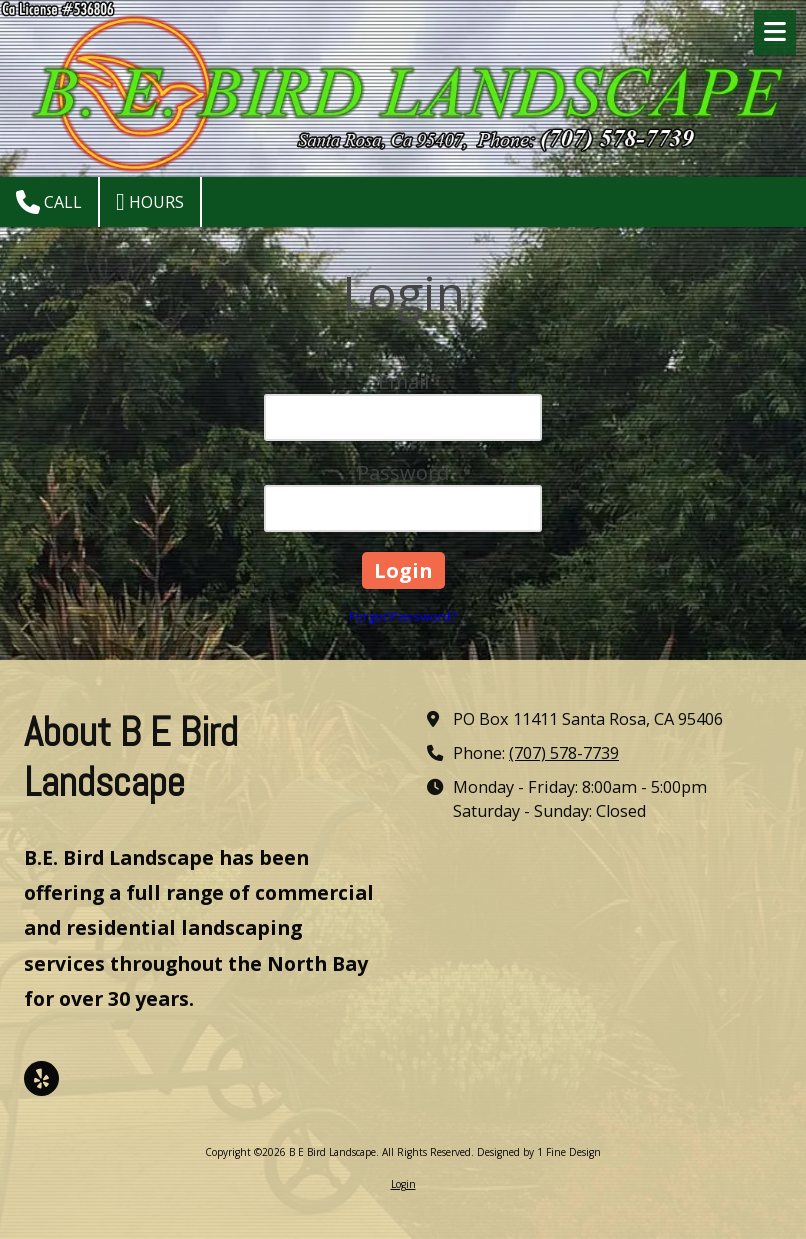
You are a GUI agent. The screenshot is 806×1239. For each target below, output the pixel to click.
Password (403, 472)
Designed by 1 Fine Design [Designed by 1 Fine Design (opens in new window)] (539, 1152)
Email (403, 381)
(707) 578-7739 (564, 753)
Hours (150, 202)
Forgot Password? (403, 616)
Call (49, 202)
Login (403, 1184)
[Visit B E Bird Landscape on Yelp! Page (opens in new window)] (41, 1078)
